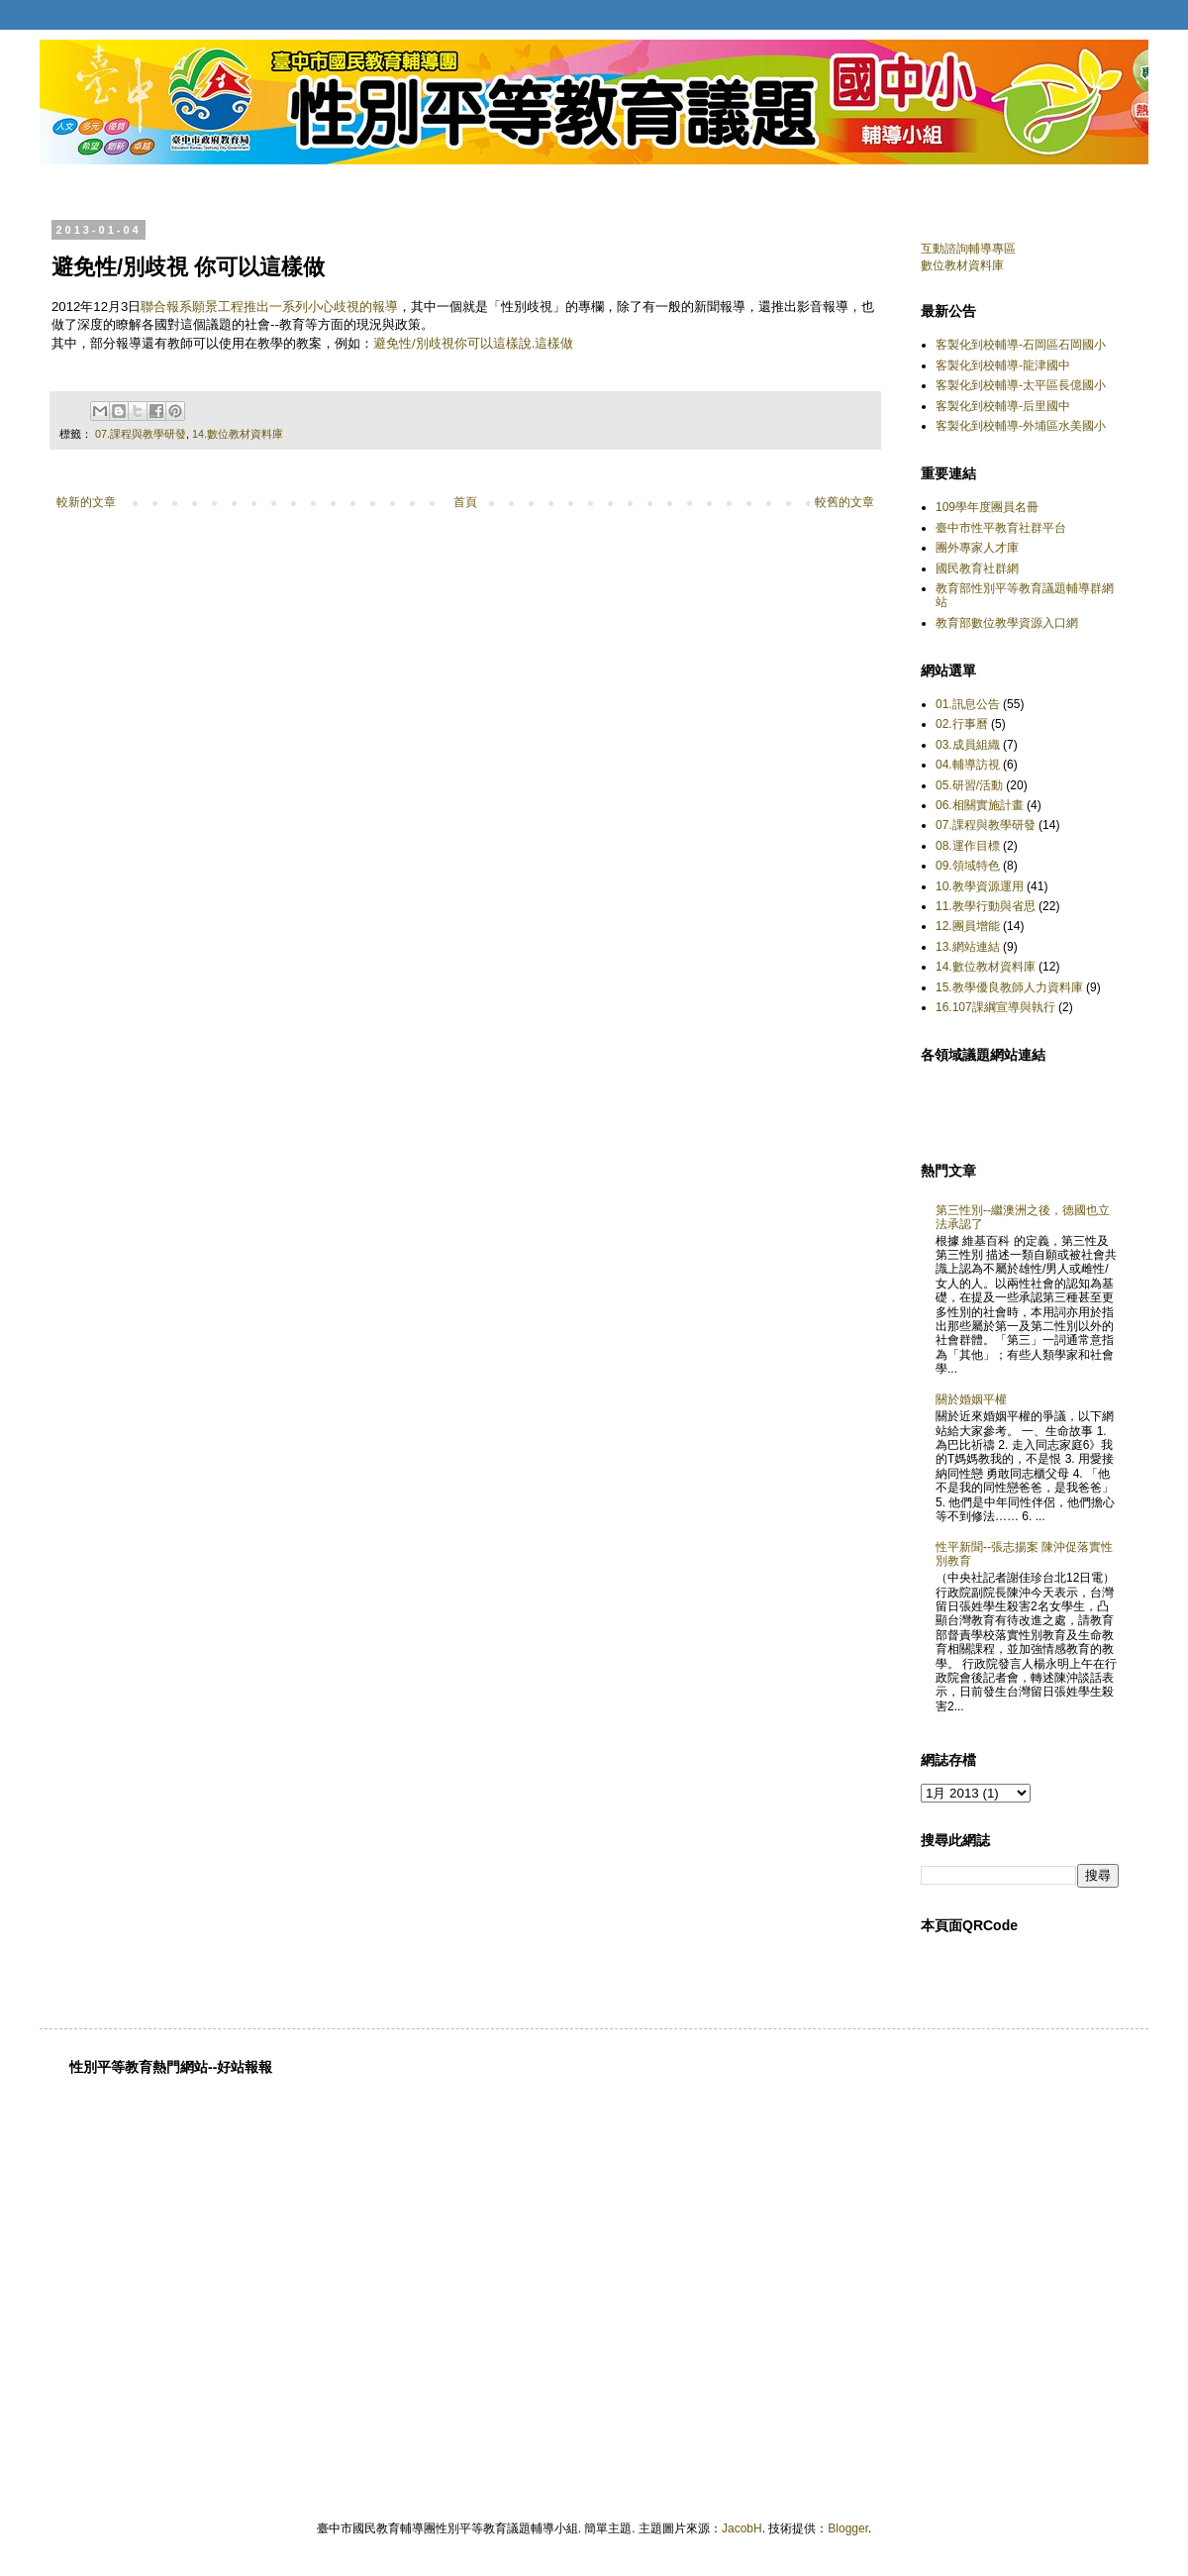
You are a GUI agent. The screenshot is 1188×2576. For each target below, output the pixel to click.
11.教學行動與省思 (986, 906)
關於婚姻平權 (971, 1399)
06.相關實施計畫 (980, 805)
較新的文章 (86, 502)
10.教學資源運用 (980, 886)
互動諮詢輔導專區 (968, 249)
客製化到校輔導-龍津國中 (1003, 365)
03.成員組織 (968, 745)
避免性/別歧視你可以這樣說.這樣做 (473, 343)
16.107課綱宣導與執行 (995, 1007)
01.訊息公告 (968, 704)
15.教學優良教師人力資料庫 (1009, 987)
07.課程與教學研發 (140, 434)
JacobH (742, 2528)
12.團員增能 (968, 926)
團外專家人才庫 (977, 548)
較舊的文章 (844, 502)
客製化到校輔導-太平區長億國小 (1021, 385)
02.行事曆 (962, 724)
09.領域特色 (968, 866)
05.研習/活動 (969, 785)
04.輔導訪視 (968, 765)
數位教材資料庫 (962, 265)
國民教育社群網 (977, 568)
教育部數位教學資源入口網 (1007, 623)
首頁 (465, 502)
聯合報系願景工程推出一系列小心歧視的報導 (269, 306)
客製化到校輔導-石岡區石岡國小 (1021, 345)
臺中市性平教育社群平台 (1001, 528)
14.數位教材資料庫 (237, 434)
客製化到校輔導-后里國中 (1003, 406)
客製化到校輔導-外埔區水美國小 (1021, 426)
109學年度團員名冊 (987, 507)
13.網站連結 (968, 947)
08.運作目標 (968, 846)
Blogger (848, 2528)
